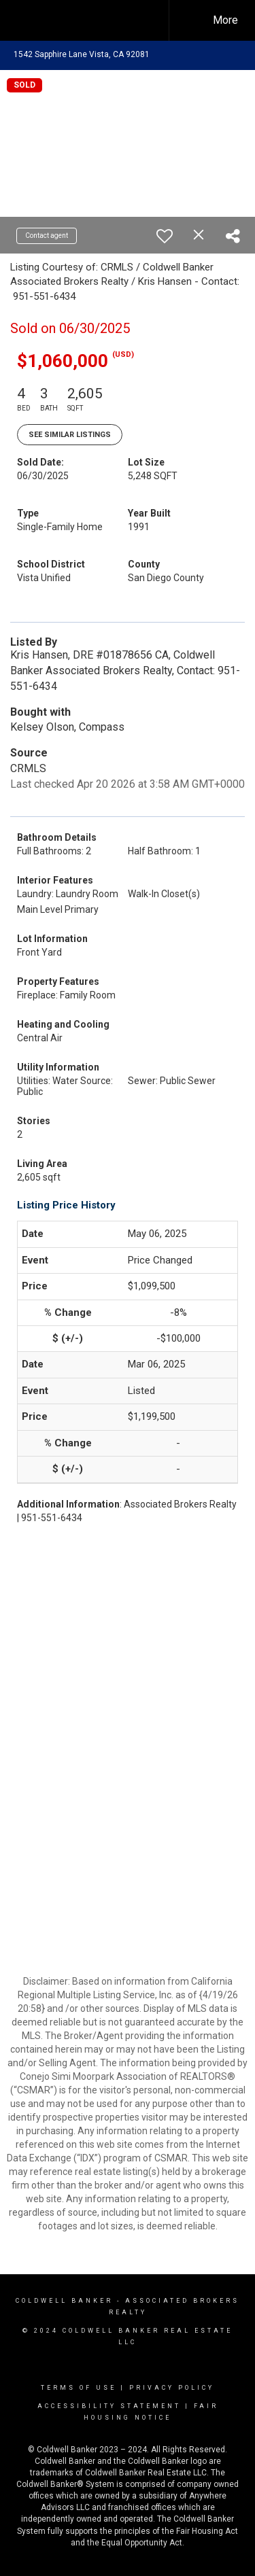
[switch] (165, 236)
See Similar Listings (70, 434)
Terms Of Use (78, 2387)
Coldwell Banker (64, 2300)
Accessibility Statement (109, 2406)
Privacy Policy (171, 2387)
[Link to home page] (93, 20)
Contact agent (46, 235)
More (225, 20)
